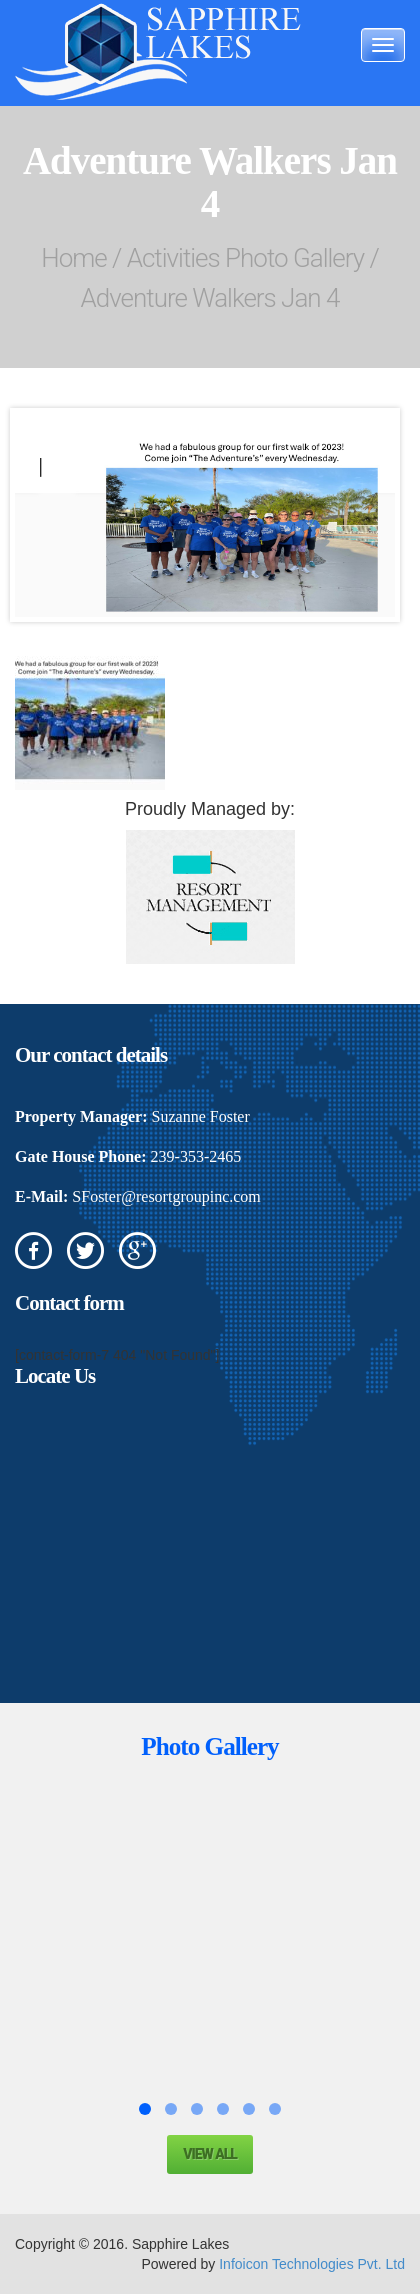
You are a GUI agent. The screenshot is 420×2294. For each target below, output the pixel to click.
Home (73, 258)
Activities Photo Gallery (245, 258)
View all (210, 2154)
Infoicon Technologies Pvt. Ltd (312, 2264)
